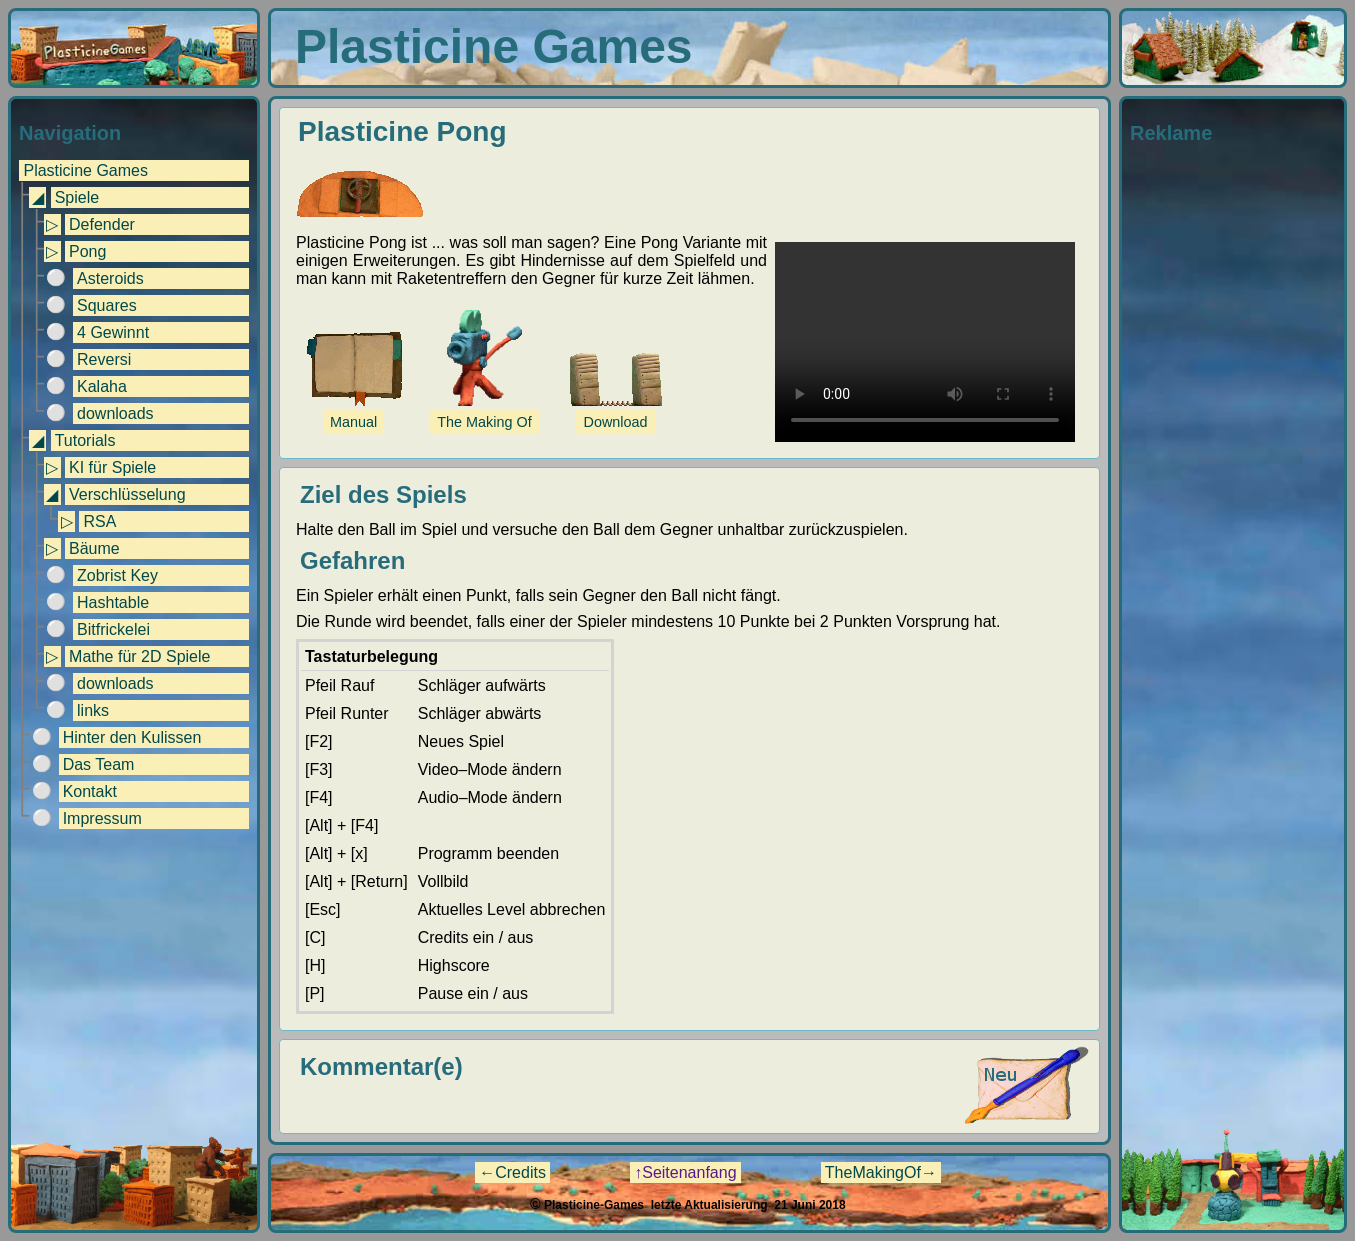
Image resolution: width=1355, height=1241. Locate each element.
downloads (115, 413)
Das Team (99, 764)
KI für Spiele (112, 467)
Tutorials (85, 440)
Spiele (77, 197)
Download (616, 422)
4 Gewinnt (113, 332)
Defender (102, 224)
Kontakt (90, 791)
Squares (107, 305)
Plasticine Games (85, 170)
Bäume (94, 548)
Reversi (104, 359)
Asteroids (110, 278)
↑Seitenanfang (685, 1172)
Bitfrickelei (113, 629)
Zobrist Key (117, 575)
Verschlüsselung (127, 494)
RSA (99, 521)
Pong (87, 251)
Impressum (102, 818)
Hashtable (113, 602)
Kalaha (102, 386)
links (93, 710)
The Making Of (484, 422)
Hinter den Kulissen (132, 737)
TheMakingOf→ (881, 1172)
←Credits (512, 1172)
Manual (353, 422)
